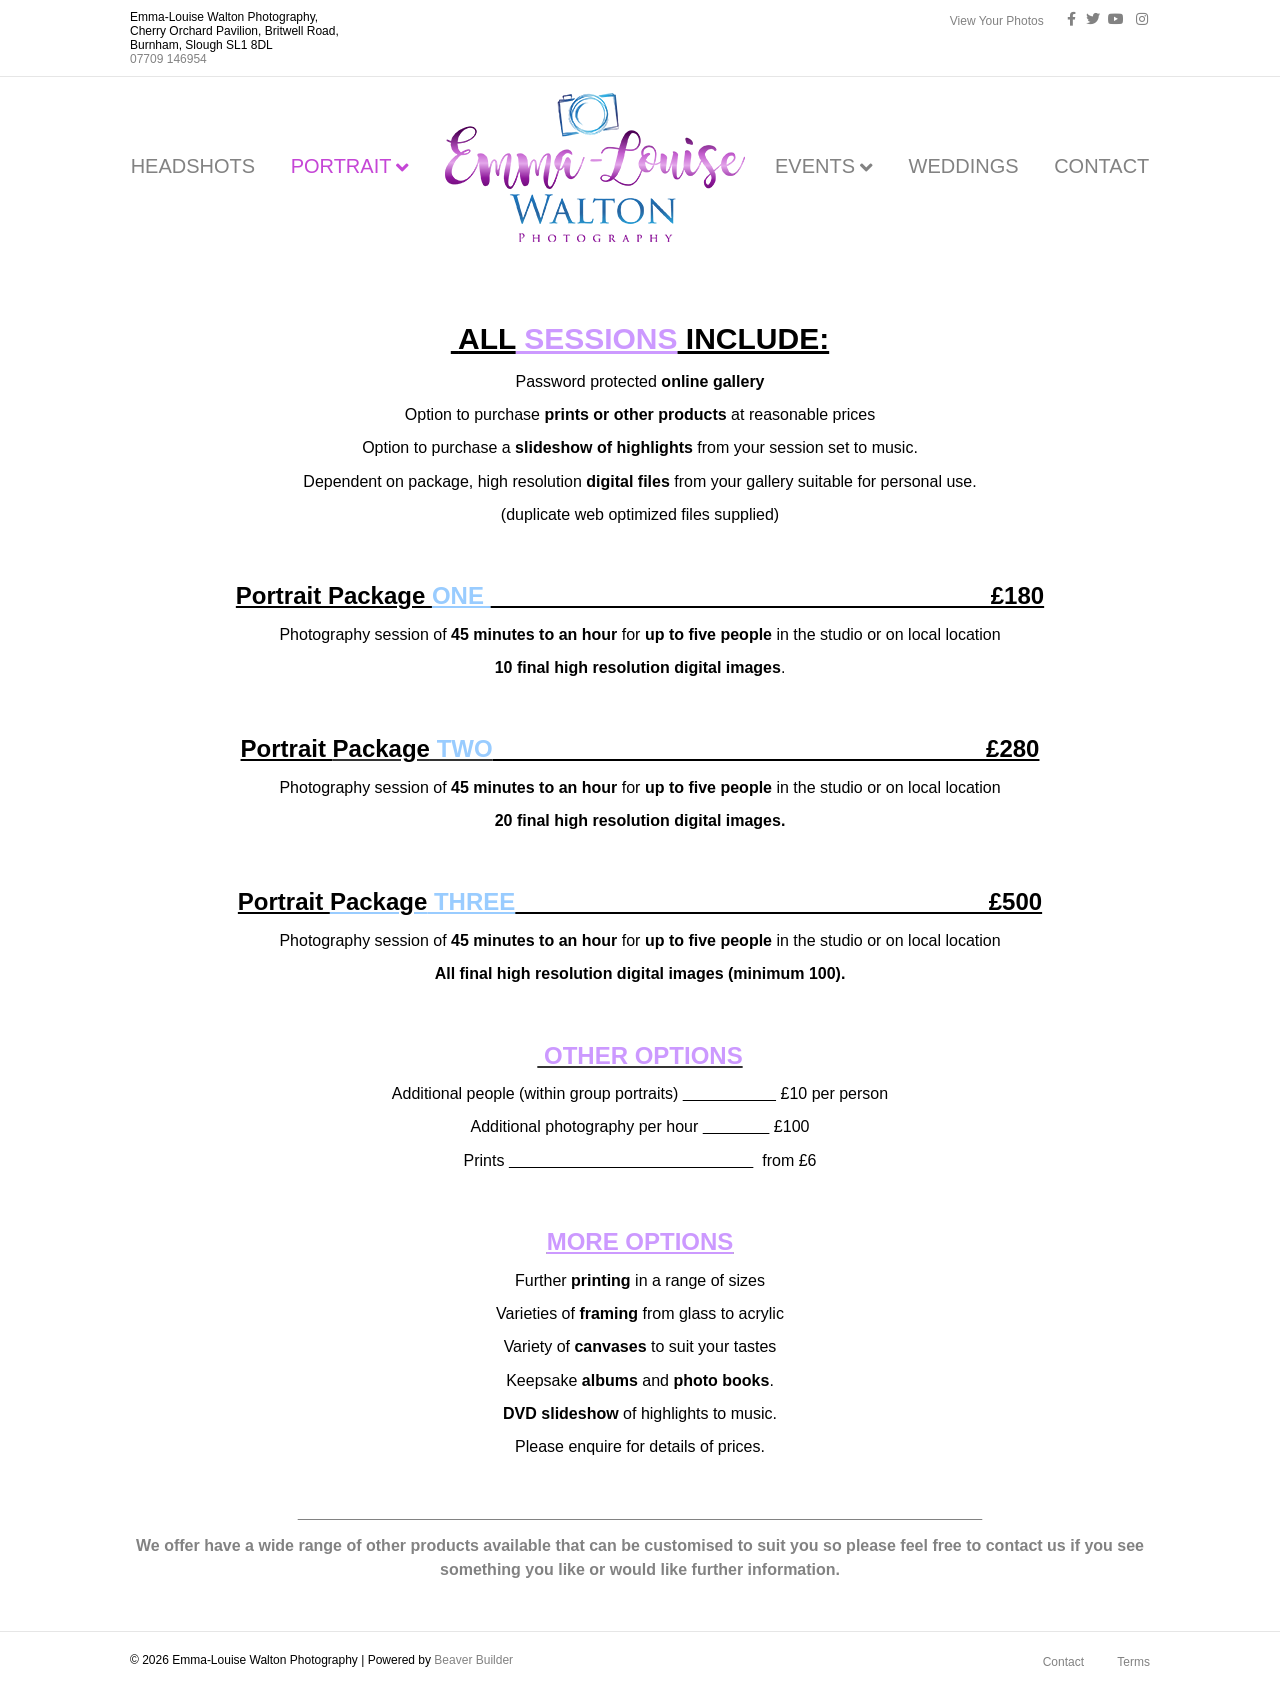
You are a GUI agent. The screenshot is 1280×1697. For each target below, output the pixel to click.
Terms (1133, 1662)
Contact (1063, 1662)
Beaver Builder (473, 1660)
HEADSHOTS (193, 166)
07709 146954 (168, 59)
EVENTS (815, 166)
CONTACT (1101, 166)
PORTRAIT (341, 166)
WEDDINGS (964, 166)
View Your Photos (997, 21)
